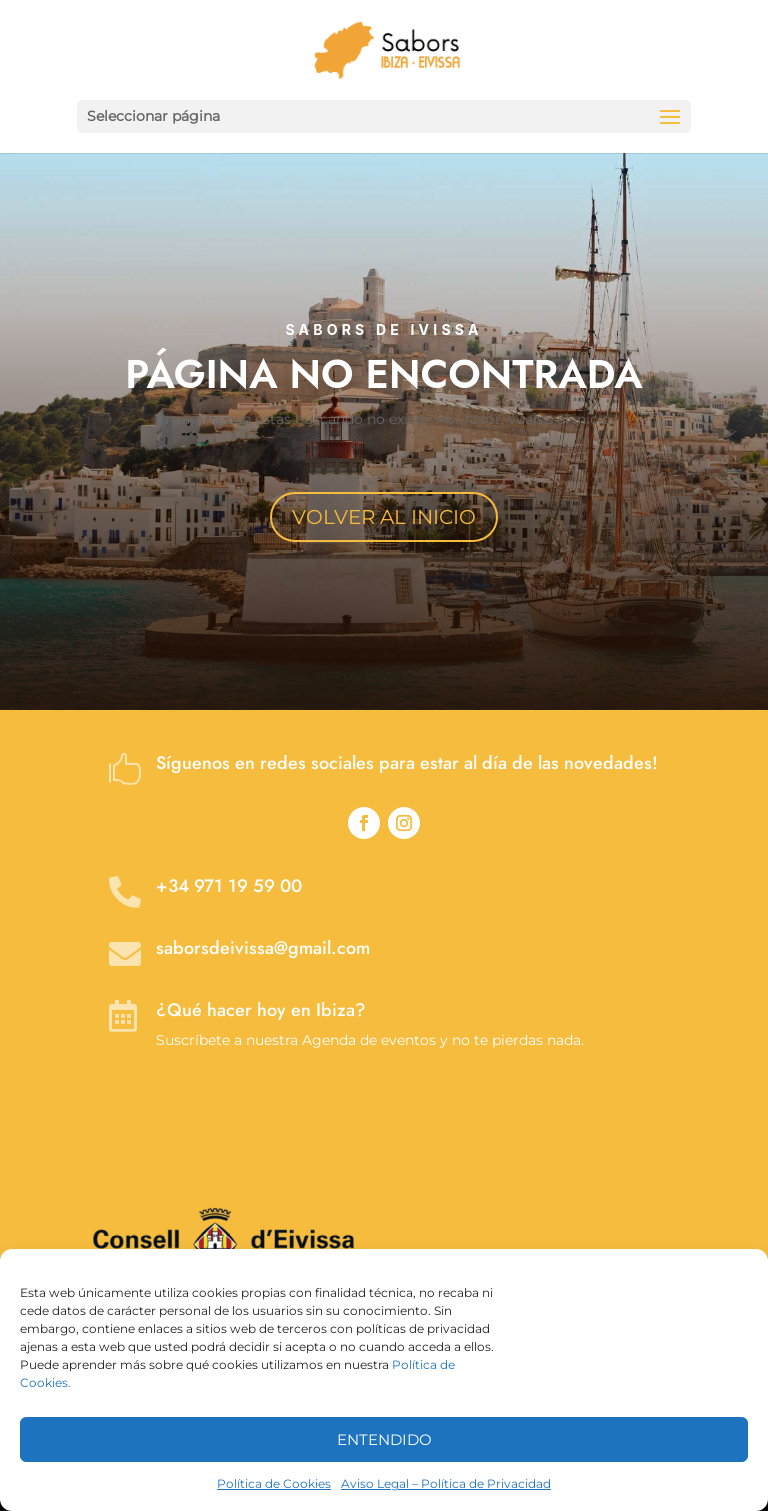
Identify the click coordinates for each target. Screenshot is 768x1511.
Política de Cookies (274, 1483)
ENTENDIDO (384, 1439)
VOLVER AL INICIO (384, 517)
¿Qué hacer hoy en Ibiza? (261, 1010)
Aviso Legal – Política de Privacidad (446, 1483)
